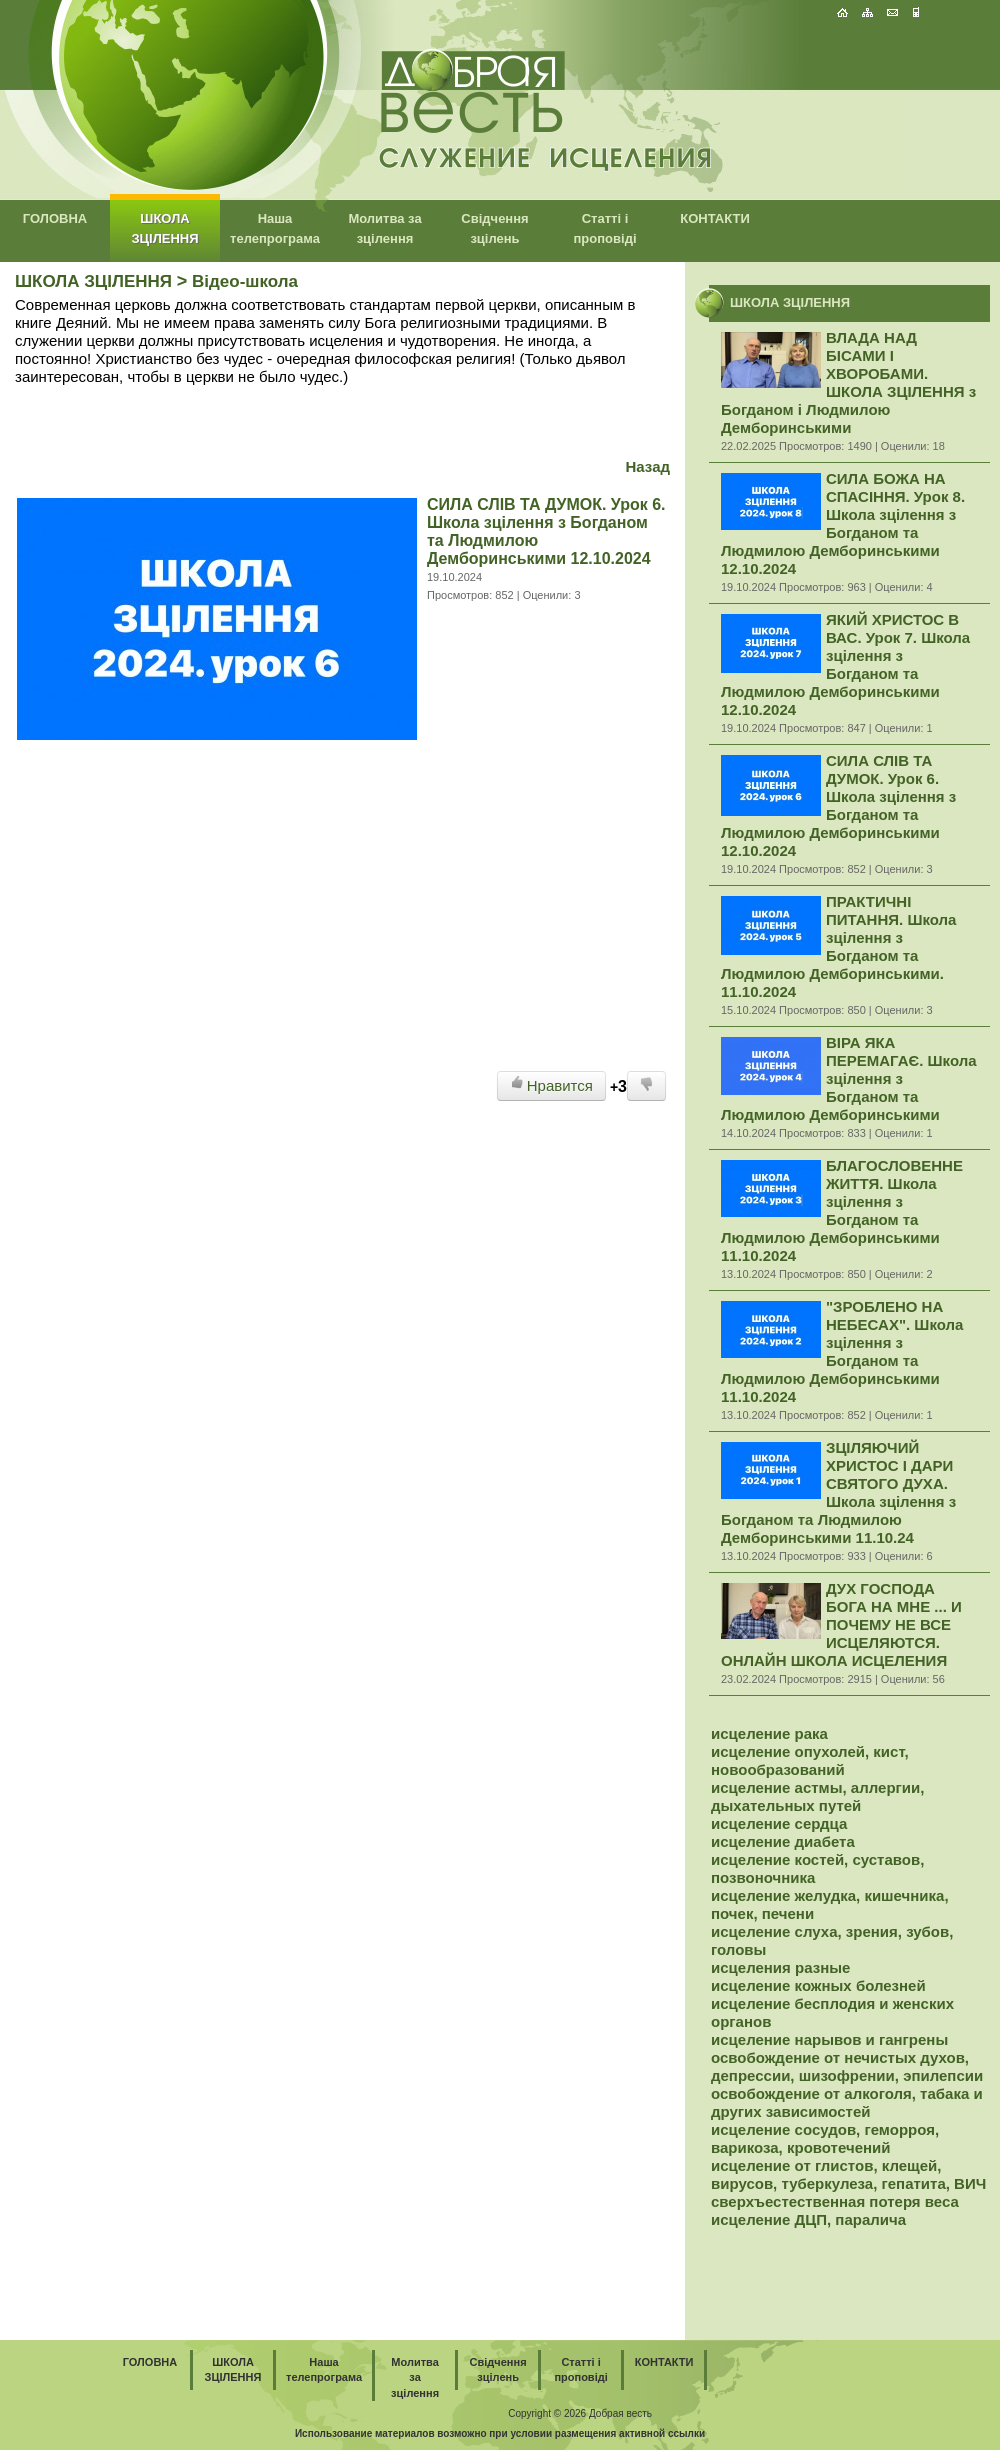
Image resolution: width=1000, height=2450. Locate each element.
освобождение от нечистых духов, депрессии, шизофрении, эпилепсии (847, 2066)
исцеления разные (780, 1967)
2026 (575, 2413)
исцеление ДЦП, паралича (808, 2219)
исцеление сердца (779, 1823)
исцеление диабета (783, 1841)
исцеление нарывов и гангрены (829, 2039)
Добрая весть (620, 2413)
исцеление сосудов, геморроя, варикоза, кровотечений (825, 2138)
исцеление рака (769, 1733)
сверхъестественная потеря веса (835, 2201)
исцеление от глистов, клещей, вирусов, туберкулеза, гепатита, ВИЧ (848, 2174)
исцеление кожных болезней (818, 1985)
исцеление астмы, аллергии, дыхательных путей (817, 1796)
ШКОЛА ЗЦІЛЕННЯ (93, 281)
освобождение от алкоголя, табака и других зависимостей (847, 2102)
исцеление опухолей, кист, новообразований (810, 1760)
